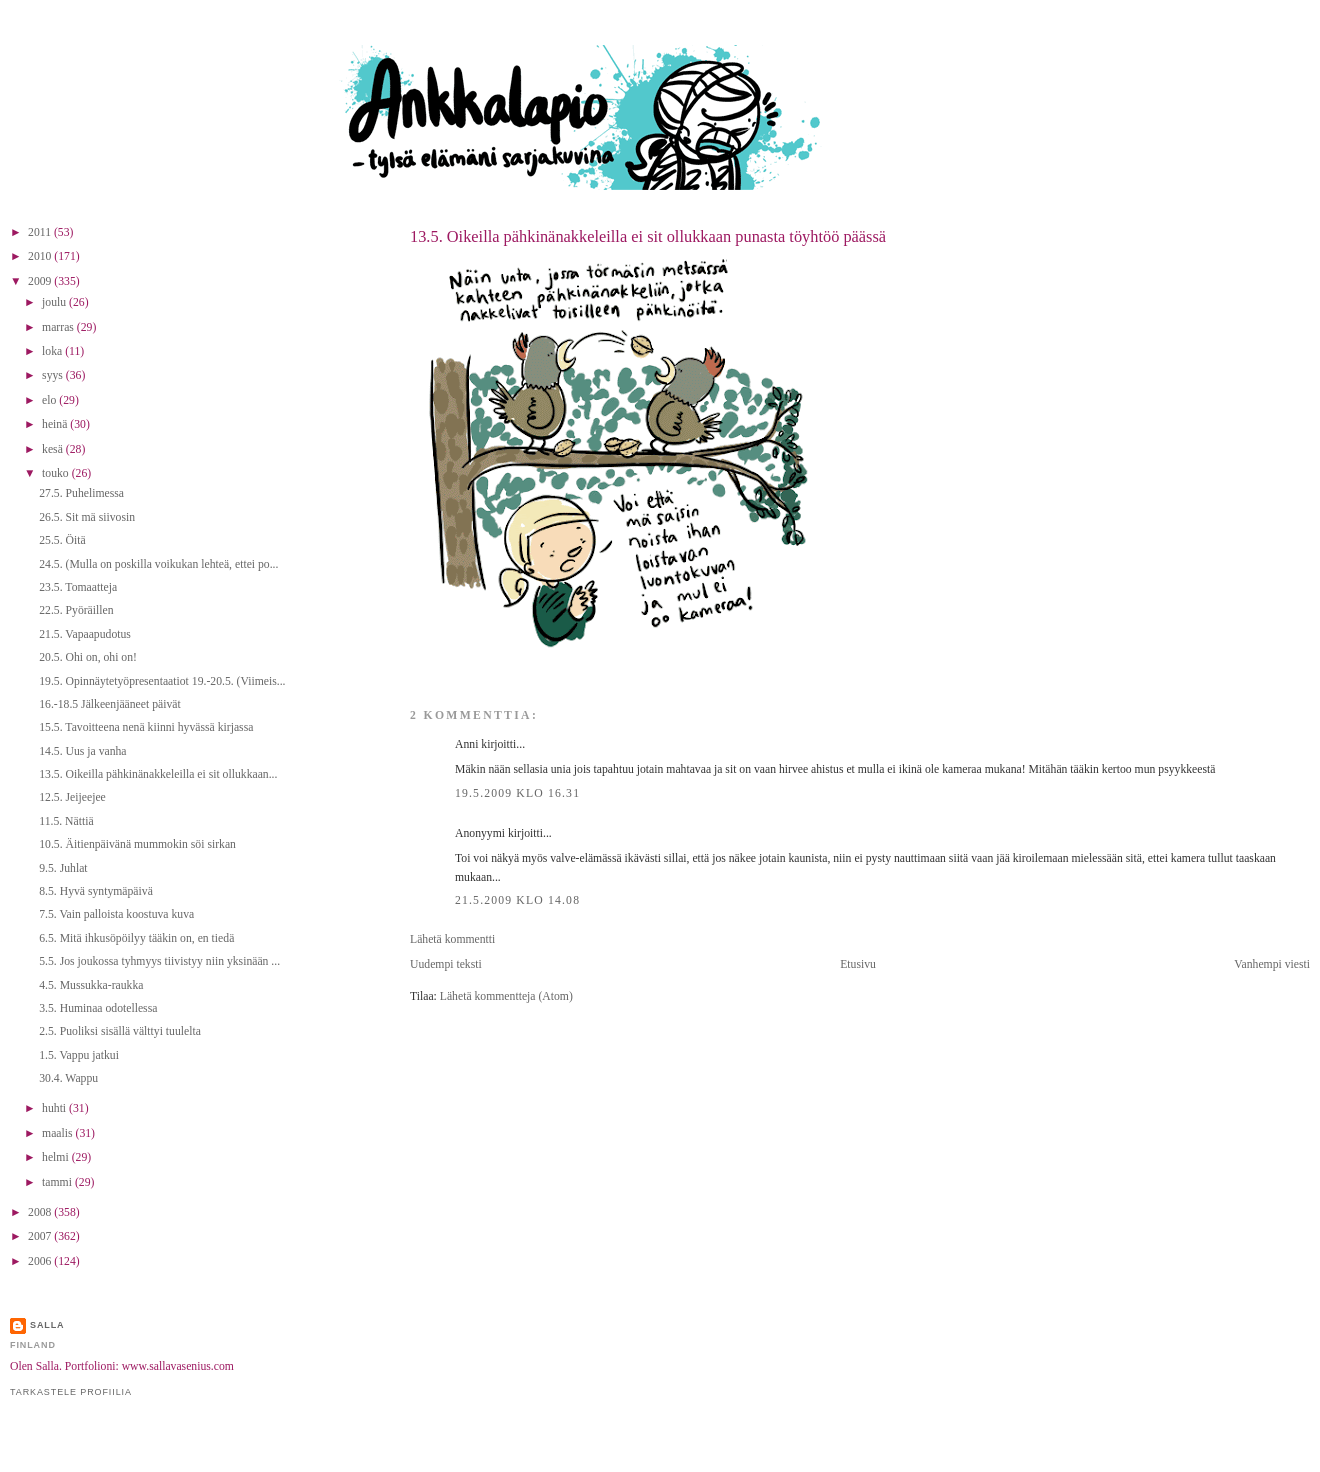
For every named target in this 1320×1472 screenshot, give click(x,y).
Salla (47, 1325)
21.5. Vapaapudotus (85, 634)
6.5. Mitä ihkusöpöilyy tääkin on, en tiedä (136, 938)
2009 (41, 281)
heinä (56, 424)
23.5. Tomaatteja (78, 587)
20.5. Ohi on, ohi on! (88, 657)
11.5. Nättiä (66, 821)
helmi (57, 1157)
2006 (41, 1261)
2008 (41, 1212)
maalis (58, 1133)
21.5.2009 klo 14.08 (517, 900)
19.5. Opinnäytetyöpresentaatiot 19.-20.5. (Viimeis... (162, 681)
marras (59, 327)
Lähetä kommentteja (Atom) (506, 996)
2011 (41, 232)
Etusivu (858, 964)
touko (57, 473)
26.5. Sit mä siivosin (87, 517)
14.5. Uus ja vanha (82, 751)
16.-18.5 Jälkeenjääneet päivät (110, 704)
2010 (41, 256)
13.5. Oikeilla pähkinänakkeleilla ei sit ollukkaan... (158, 774)
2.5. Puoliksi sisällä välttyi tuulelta (120, 1031)
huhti (55, 1108)
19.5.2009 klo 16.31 (517, 793)
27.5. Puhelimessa (81, 493)
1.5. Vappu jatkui (79, 1055)
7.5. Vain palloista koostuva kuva (116, 914)
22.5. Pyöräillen (76, 610)
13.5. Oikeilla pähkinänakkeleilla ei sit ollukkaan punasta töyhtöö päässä (648, 236)
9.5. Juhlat (63, 868)
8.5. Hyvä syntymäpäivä (96, 891)
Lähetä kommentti (452, 939)
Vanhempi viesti (1272, 964)
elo (50, 400)
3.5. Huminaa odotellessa (98, 1008)
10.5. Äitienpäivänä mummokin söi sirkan (137, 844)
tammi (58, 1182)
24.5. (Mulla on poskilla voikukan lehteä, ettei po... (158, 564)
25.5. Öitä (62, 540)
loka (53, 351)
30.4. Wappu (68, 1078)
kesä (54, 449)
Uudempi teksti (446, 964)
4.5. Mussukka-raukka (91, 985)
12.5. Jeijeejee (72, 797)
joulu (55, 302)
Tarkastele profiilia (71, 1392)
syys (54, 375)
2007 (41, 1236)
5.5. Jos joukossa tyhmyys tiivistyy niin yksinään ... (159, 961)
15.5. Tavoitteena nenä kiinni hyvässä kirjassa (146, 727)
